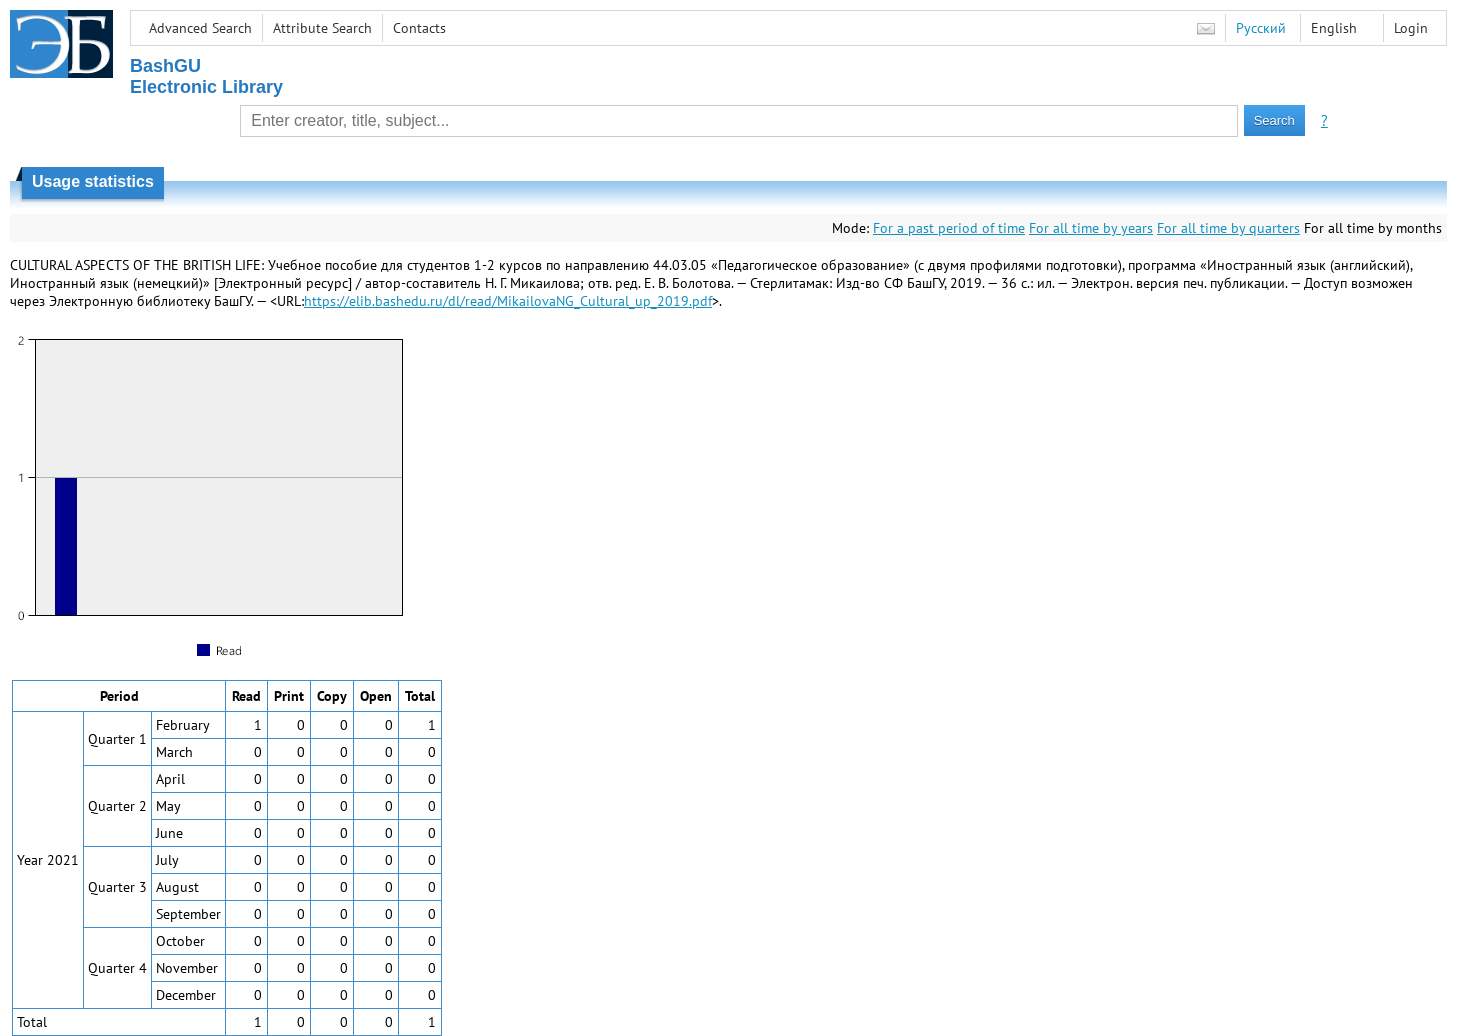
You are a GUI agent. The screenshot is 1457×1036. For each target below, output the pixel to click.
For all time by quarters (1228, 228)
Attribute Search (322, 28)
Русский (1261, 28)
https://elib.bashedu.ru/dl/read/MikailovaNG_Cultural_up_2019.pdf (508, 301)
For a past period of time (949, 228)
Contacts (419, 28)
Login (1411, 28)
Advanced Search (200, 28)
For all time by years (1091, 228)
